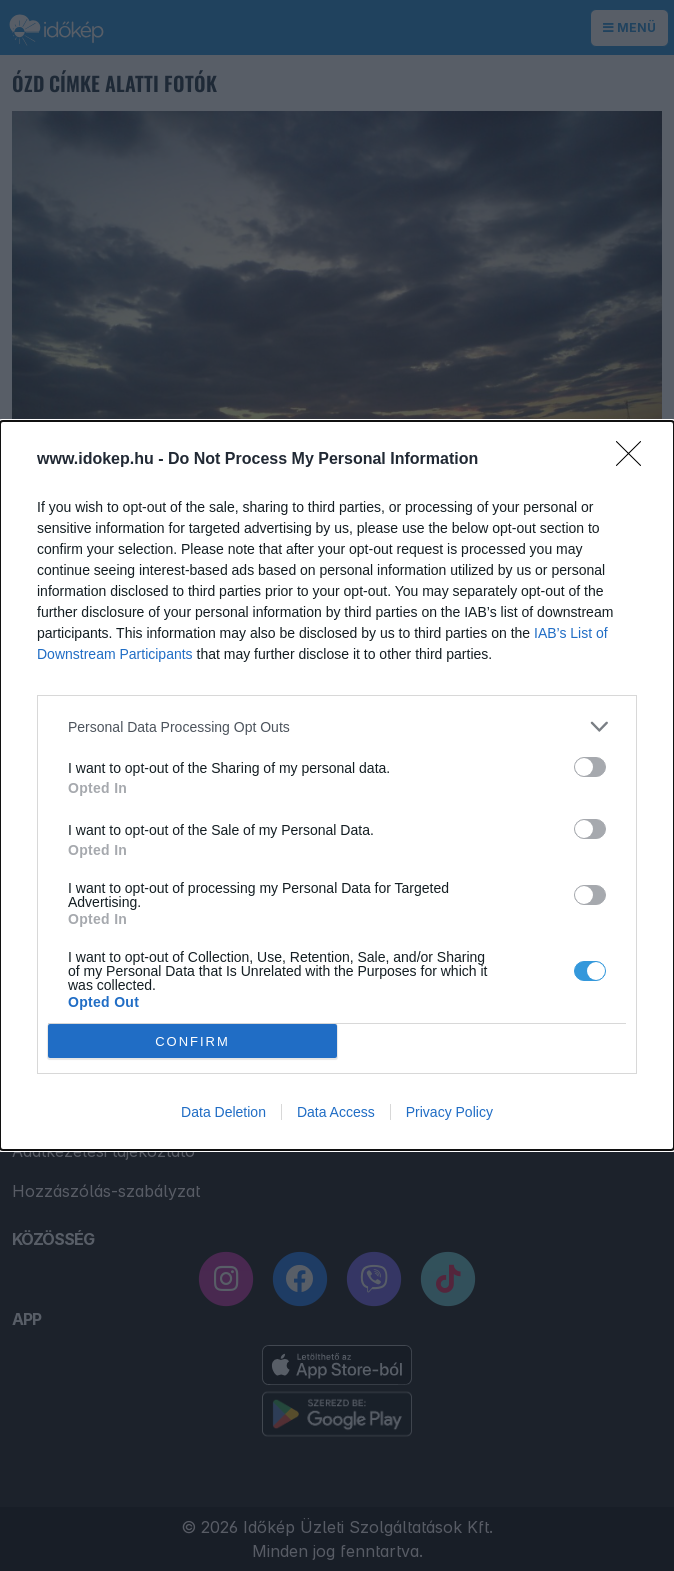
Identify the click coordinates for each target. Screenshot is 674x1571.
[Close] (635, 460)
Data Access (336, 1112)
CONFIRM (192, 1041)
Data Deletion (223, 1112)
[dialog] (337, 785)
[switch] (590, 767)
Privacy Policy (449, 1112)
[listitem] (337, 726)
